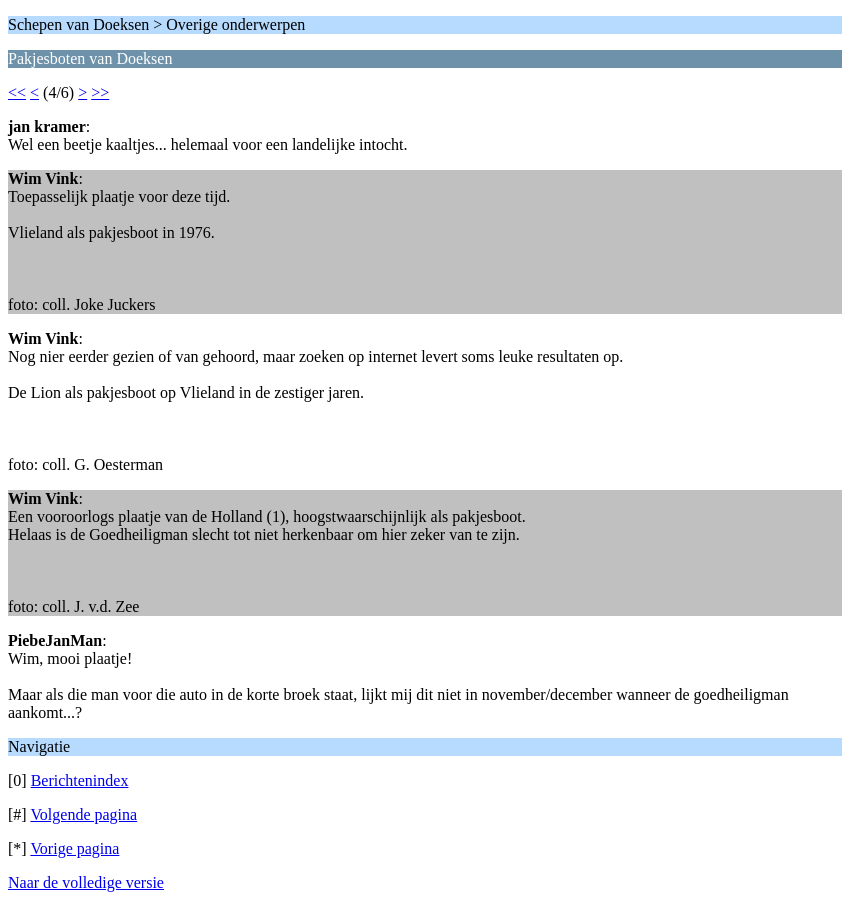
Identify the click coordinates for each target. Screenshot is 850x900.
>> (100, 92)
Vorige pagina (74, 848)
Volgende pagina (83, 814)
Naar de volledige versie (86, 882)
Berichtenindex (80, 780)
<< (17, 92)
